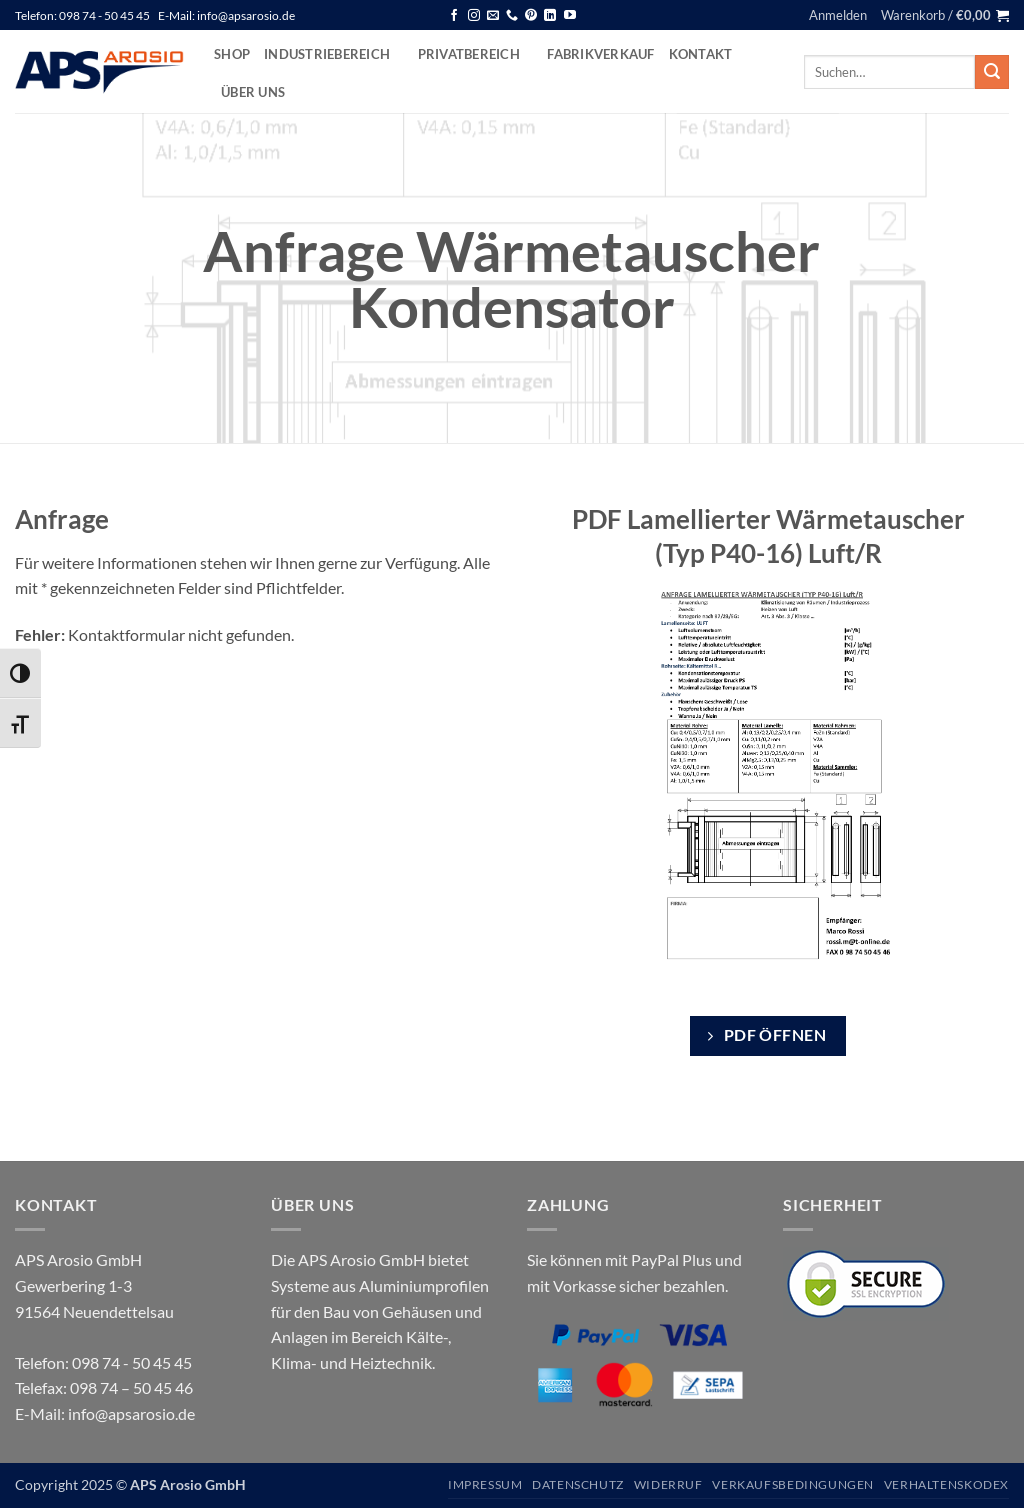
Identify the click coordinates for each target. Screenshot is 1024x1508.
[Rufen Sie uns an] (512, 16)
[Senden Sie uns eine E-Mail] (493, 16)
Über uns (253, 92)
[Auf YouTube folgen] (570, 16)
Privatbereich (476, 53)
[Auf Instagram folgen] (474, 16)
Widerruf (668, 1484)
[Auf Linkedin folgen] (550, 16)
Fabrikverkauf (600, 54)
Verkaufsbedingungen (793, 1484)
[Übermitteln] (992, 72)
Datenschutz (578, 1484)
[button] (838, 15)
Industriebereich (334, 53)
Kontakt (701, 54)
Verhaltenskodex (946, 1484)
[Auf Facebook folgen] (454, 16)
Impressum (485, 1484)
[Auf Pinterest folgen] (531, 16)
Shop (232, 54)
